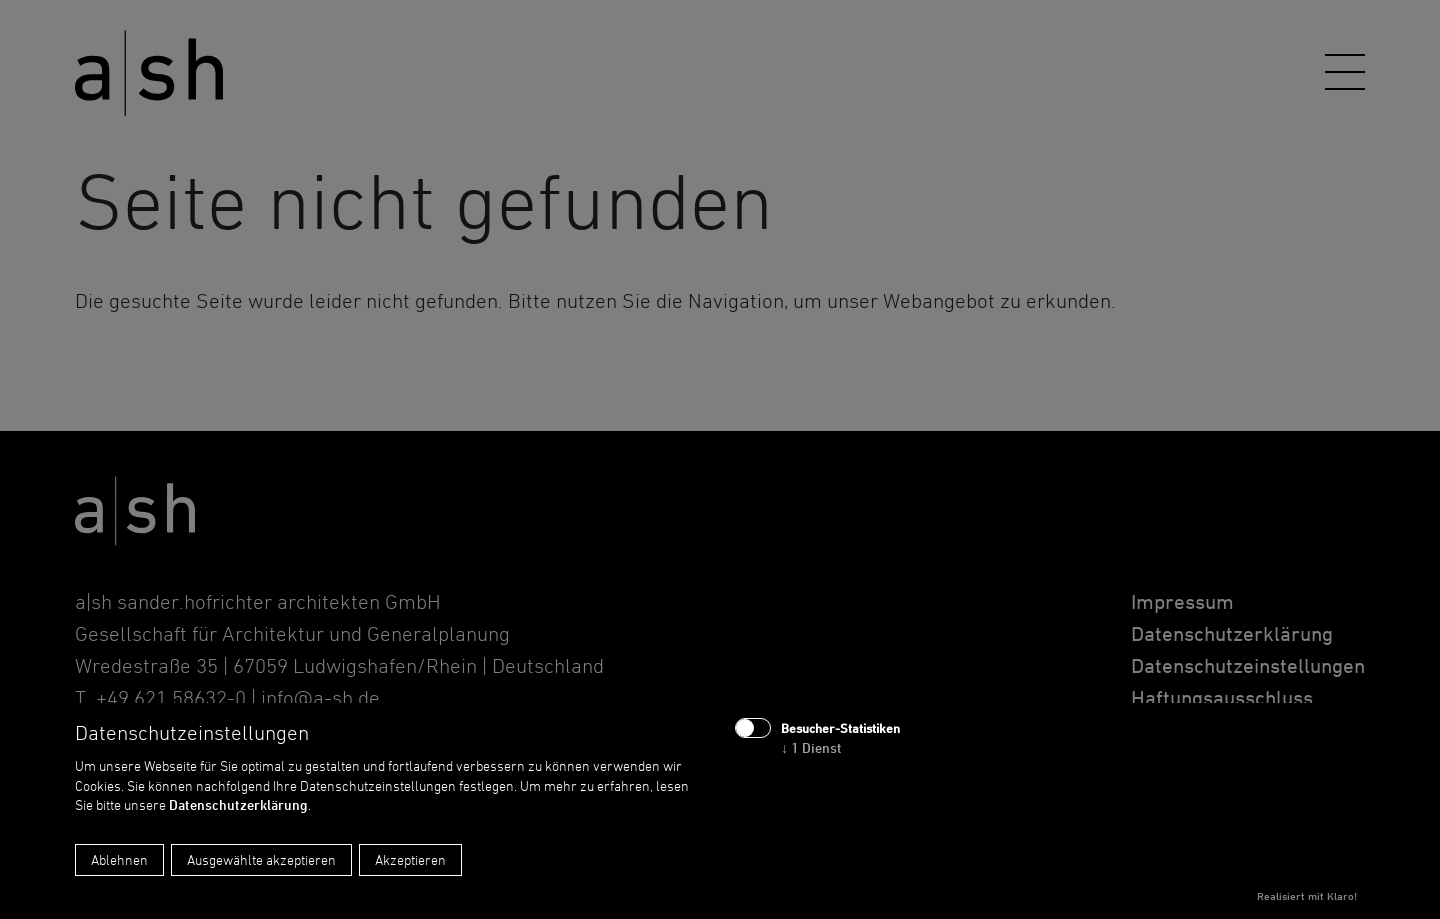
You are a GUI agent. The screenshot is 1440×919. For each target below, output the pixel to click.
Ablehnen (119, 859)
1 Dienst (811, 747)
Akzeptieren (410, 859)
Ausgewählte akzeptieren (261, 859)
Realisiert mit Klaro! (1307, 896)
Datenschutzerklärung (238, 804)
